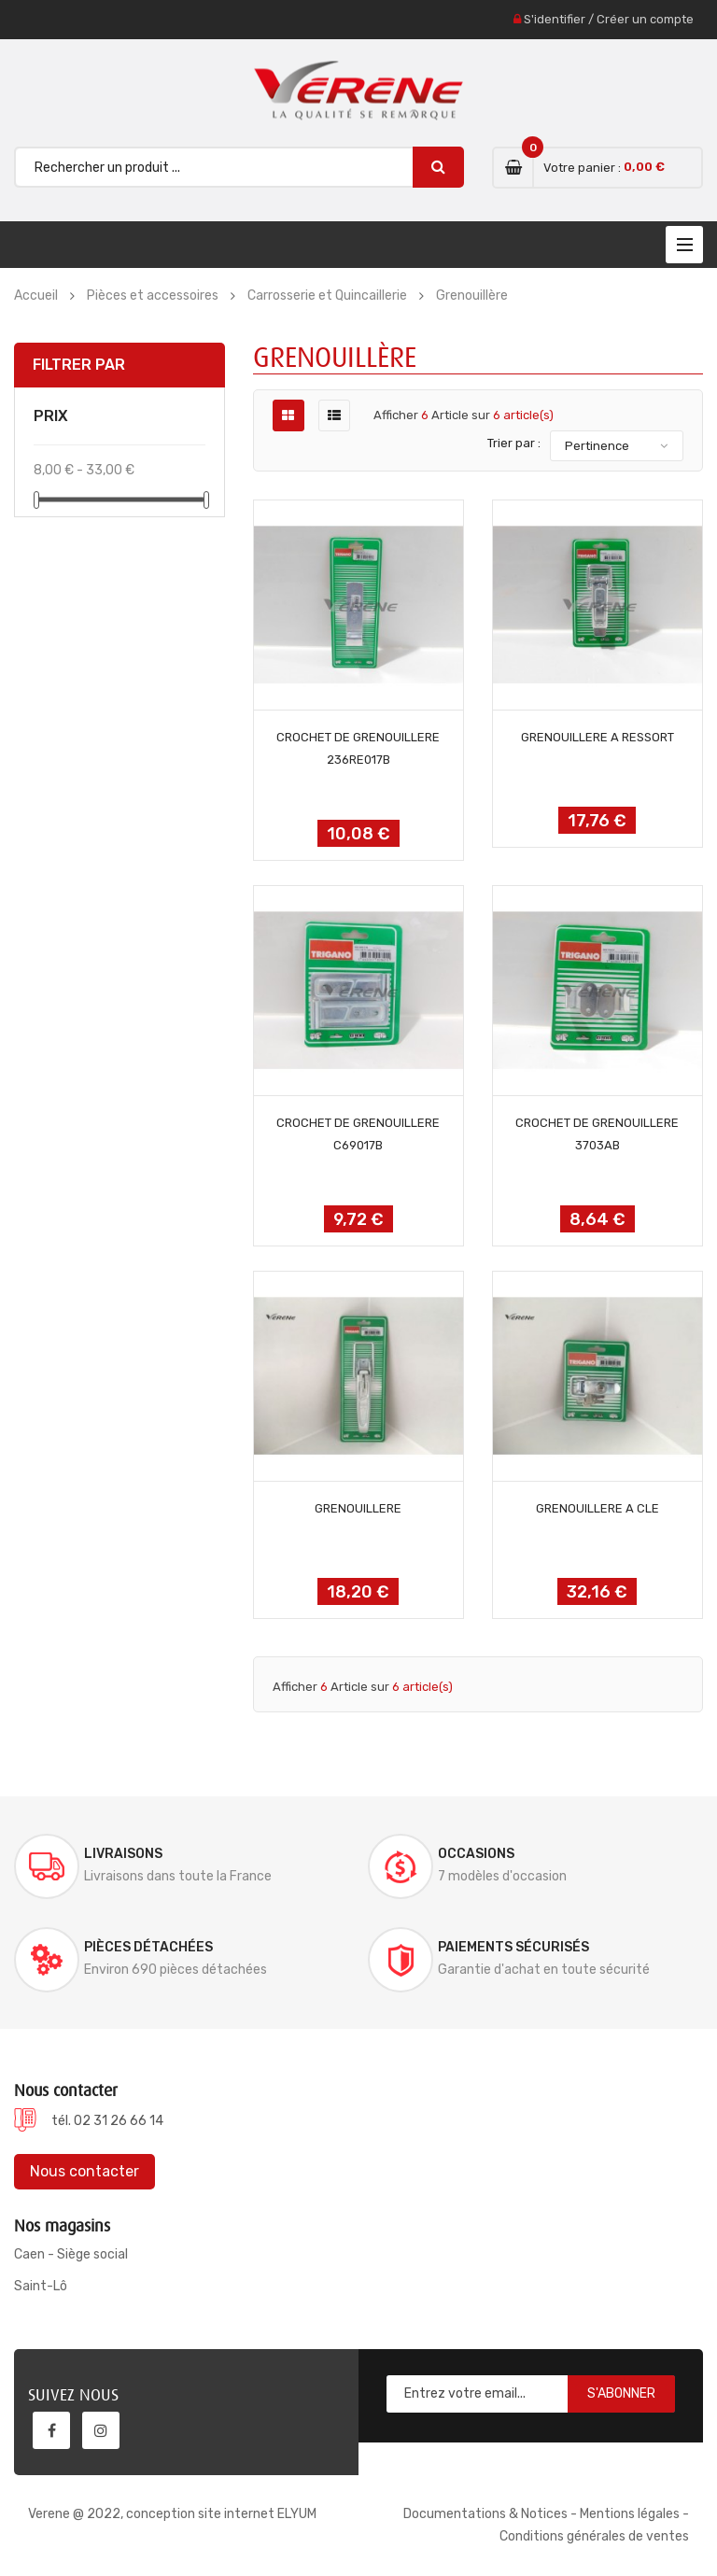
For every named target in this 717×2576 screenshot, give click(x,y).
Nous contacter (84, 2171)
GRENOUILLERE (358, 1508)
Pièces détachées (148, 1947)
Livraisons (123, 1854)
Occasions (476, 1854)
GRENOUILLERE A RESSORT (597, 737)
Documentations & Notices (485, 2514)
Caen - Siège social (71, 2254)
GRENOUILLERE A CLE (597, 1508)
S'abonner (621, 2393)
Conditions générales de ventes (594, 2536)
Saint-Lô (40, 2286)
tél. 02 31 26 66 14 (107, 2121)
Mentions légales (630, 2514)
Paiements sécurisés (513, 1947)
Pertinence (597, 446)
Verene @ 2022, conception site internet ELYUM (172, 2514)
